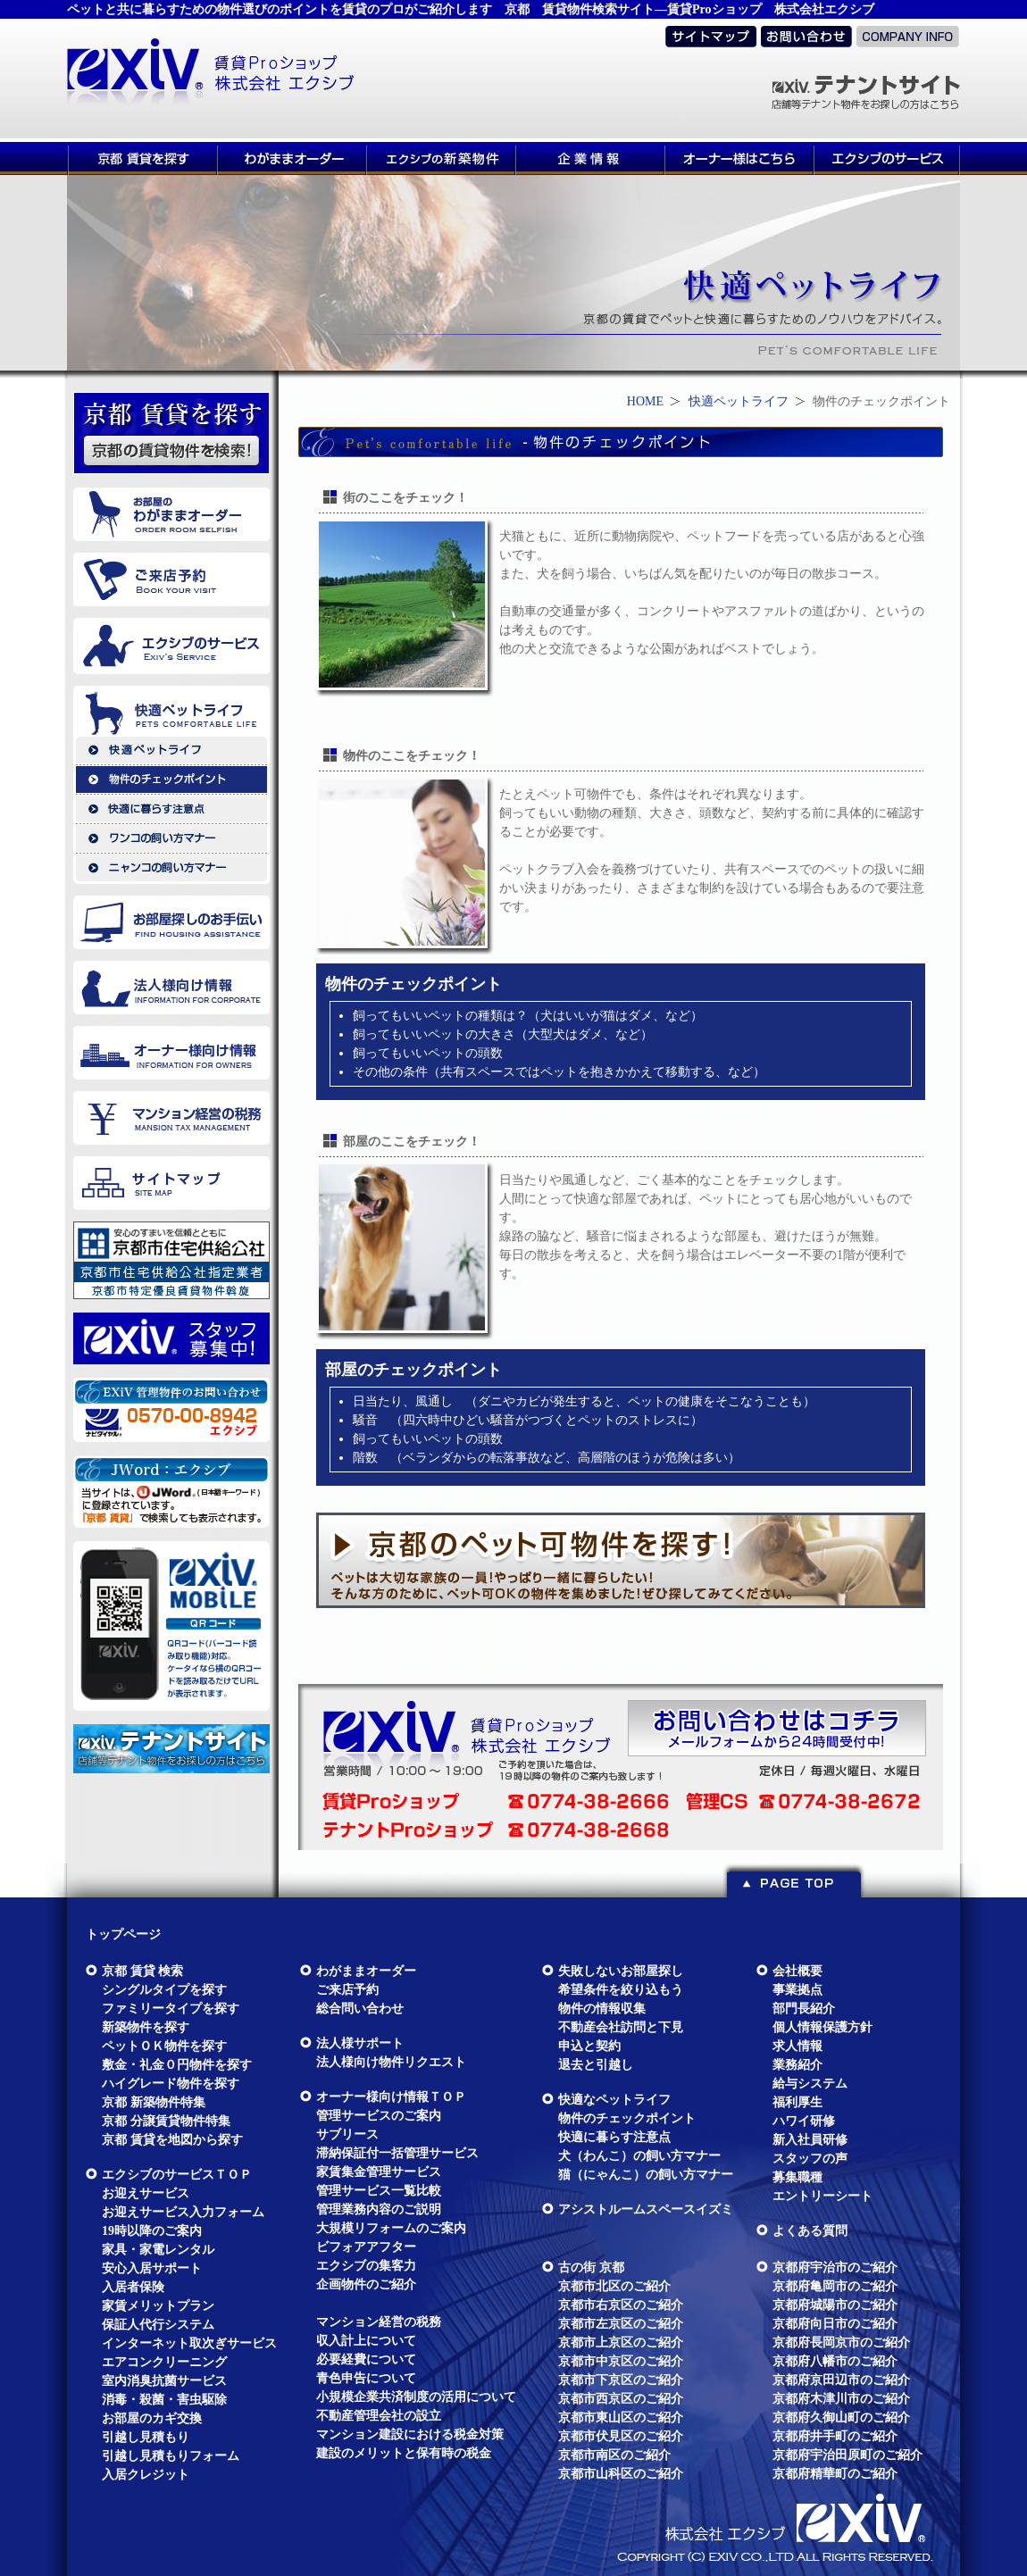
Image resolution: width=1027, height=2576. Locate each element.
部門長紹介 (803, 2008)
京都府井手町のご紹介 (835, 2436)
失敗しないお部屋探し (620, 1971)
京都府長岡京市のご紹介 (841, 2342)
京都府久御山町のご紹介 (841, 2417)
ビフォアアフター (366, 2247)
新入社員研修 (809, 2140)
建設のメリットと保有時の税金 (403, 2453)
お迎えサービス (145, 2193)
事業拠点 (797, 1990)
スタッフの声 (809, 2158)
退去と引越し (595, 2065)
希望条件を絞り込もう (620, 1990)
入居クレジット (145, 2474)
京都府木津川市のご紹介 (841, 2398)
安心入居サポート (152, 2268)
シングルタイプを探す (164, 1990)
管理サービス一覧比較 (378, 2190)
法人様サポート (360, 2043)
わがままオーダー (366, 1971)
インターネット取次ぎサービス (189, 2343)
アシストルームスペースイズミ (645, 2209)
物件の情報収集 (602, 2008)
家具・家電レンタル (158, 2249)
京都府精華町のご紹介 (835, 2473)
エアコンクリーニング (164, 2362)
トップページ (123, 1934)
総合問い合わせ (360, 2008)
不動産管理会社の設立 (378, 2415)
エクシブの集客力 (366, 2265)
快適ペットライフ (739, 401)
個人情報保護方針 (822, 2027)
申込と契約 (589, 2046)
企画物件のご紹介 (366, 2284)
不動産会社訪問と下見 (620, 2027)
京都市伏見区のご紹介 (620, 2436)
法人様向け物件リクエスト (391, 2062)
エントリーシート (822, 2196)
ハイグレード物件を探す (170, 2083)
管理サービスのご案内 (378, 2115)
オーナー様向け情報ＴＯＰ (391, 2097)
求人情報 (797, 2046)
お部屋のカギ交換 (152, 2418)
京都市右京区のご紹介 (620, 2305)
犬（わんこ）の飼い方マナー (639, 2156)
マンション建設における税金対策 (410, 2434)
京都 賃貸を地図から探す (172, 2140)
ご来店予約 (347, 1990)
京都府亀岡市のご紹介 (835, 2286)
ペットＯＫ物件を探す (164, 2046)
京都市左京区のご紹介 (620, 2323)
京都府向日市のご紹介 (835, 2323)
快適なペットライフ (614, 2099)
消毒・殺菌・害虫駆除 (164, 2399)
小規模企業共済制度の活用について (416, 2397)
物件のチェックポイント (627, 2118)
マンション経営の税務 (378, 2322)
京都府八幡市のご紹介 (835, 2361)
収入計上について (366, 2340)
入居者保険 (133, 2287)
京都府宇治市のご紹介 (835, 2267)
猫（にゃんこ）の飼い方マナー (645, 2174)
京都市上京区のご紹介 (620, 2342)
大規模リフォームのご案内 (391, 2228)
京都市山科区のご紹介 (620, 2473)
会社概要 (797, 1971)
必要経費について (366, 2359)
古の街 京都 (591, 2267)
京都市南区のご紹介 (614, 2455)
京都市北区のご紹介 (614, 2286)
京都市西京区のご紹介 (620, 2398)
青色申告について (366, 2378)
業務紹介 (797, 2065)
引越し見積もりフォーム (170, 2456)
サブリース (347, 2134)
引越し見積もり (145, 2437)
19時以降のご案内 (152, 2231)
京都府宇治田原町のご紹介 (847, 2455)
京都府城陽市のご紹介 (835, 2305)
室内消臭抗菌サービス (164, 2381)
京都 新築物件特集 (153, 2102)
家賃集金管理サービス (378, 2172)
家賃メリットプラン (158, 2306)
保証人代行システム (158, 2324)
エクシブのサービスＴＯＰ (177, 2174)
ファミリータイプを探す (170, 2008)
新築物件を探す (145, 2027)
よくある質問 (809, 2231)
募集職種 (797, 2177)
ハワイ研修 (803, 2121)
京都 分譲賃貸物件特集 (166, 2121)
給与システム (809, 2083)
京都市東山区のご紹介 (620, 2417)
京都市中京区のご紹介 (620, 2361)
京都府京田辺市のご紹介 (841, 2380)
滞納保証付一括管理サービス (397, 2153)
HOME (645, 401)
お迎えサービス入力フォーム (183, 2212)
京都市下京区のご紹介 (620, 2380)
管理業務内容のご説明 (378, 2209)
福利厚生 (797, 2102)
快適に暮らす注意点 (614, 2137)
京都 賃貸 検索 (142, 1971)
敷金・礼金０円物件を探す (177, 2065)
